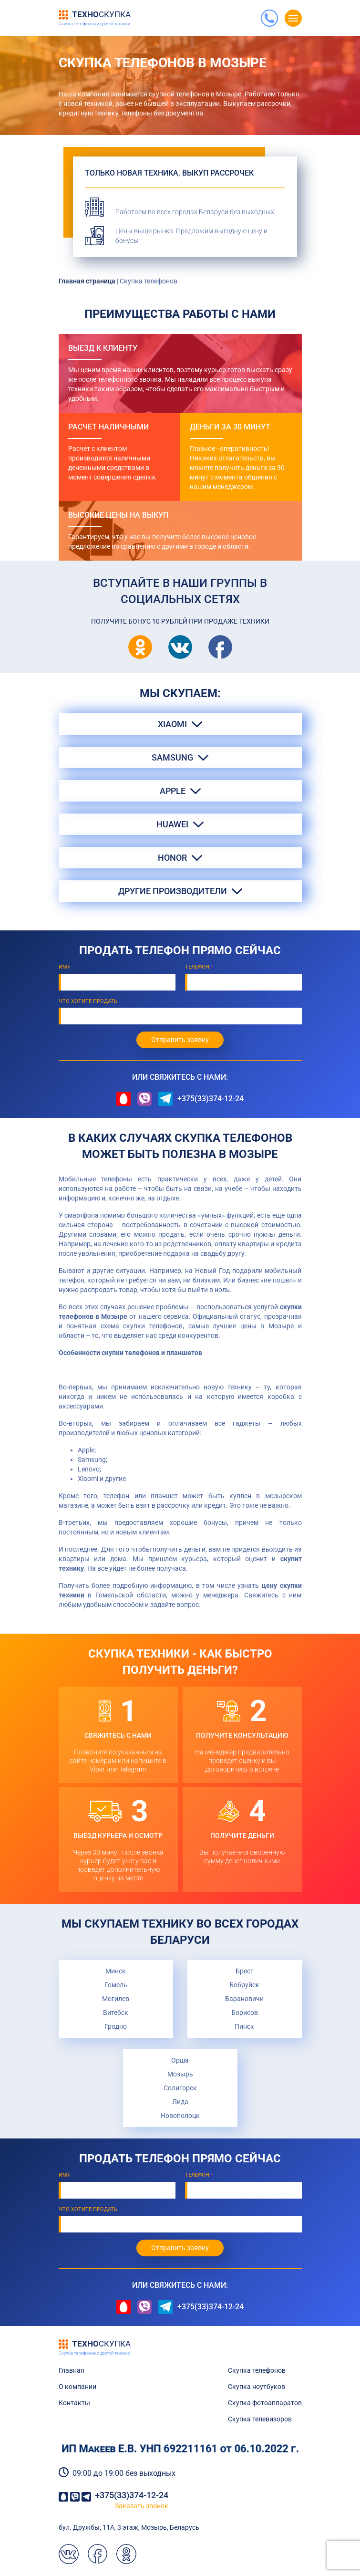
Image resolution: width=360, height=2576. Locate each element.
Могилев (115, 1998)
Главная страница (87, 281)
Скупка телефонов (257, 2370)
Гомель (115, 1985)
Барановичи (244, 1998)
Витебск (115, 2012)
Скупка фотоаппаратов (265, 2403)
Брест (245, 1971)
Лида (180, 2102)
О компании (77, 2386)
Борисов (244, 2012)
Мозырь (180, 2074)
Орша (180, 2060)
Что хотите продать (88, 1001)
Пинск (244, 2026)
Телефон (199, 967)
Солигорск (180, 2088)
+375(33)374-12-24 (210, 1098)
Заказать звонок (141, 2506)
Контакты (74, 2403)
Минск (115, 1971)
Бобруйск (244, 1985)
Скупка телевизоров (260, 2419)
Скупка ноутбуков (256, 2386)
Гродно (115, 2026)
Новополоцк (180, 2115)
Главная (71, 2370)
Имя (65, 967)
